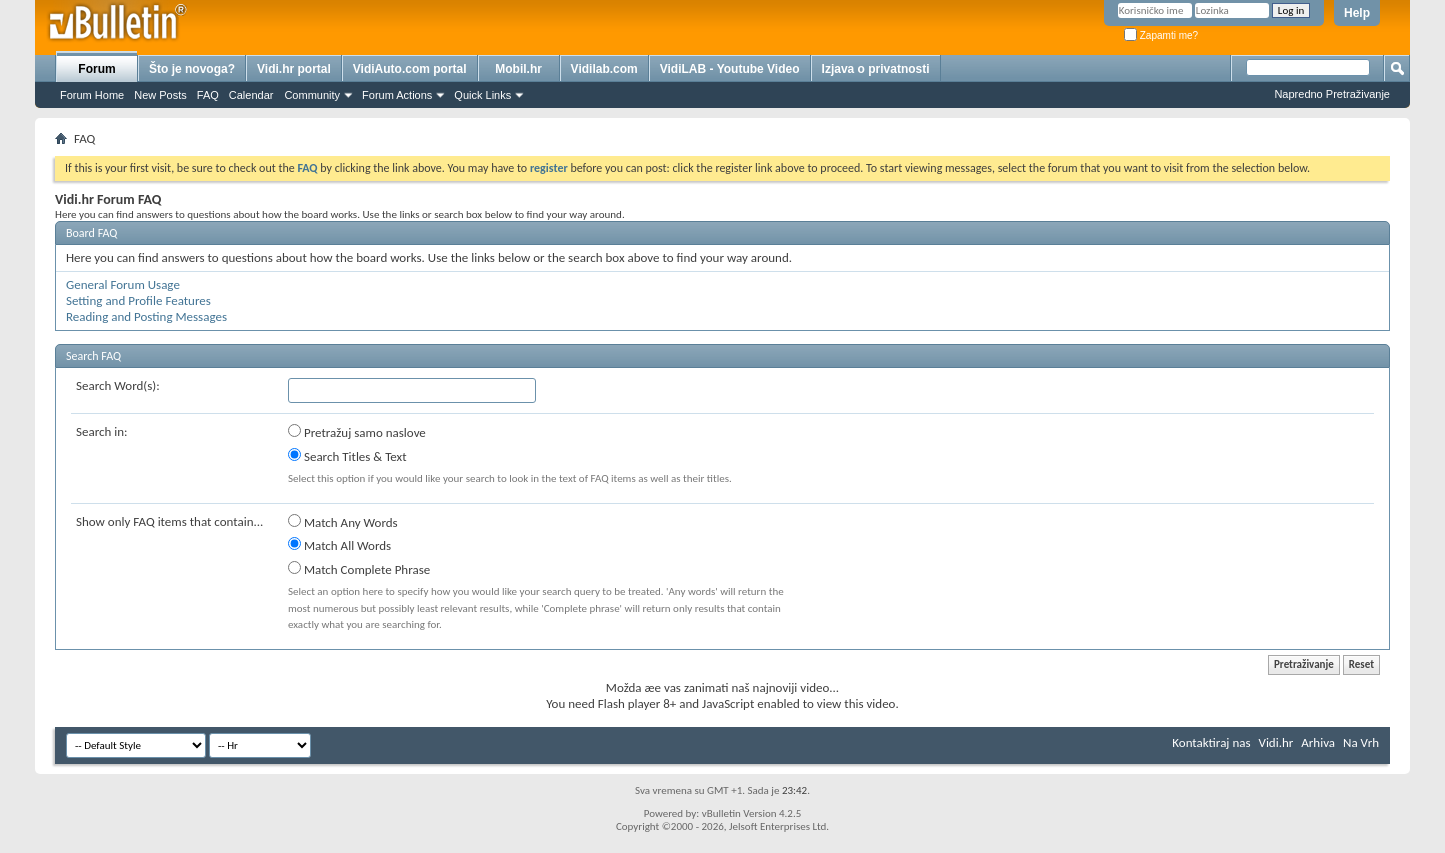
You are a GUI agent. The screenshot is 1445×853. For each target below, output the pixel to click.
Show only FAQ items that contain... (169, 521)
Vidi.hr (1276, 742)
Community (312, 95)
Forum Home (92, 95)
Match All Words (339, 545)
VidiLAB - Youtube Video (730, 69)
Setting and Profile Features (138, 300)
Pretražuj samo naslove (357, 432)
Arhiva (1318, 742)
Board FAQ (91, 233)
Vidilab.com (604, 69)
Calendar (251, 95)
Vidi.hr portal (294, 69)
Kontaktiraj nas (1211, 742)
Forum (96, 69)
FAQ (208, 95)
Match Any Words (343, 522)
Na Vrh (1361, 742)
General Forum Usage (123, 284)
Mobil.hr (518, 69)
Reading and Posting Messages (146, 316)
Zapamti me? (1161, 35)
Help (1357, 13)
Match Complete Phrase (359, 569)
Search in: (102, 431)
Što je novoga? (192, 69)
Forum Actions (397, 95)
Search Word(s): (118, 385)
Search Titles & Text (347, 456)
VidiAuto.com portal (410, 69)
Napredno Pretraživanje (1332, 94)
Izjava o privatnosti (876, 69)
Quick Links (482, 95)
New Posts (160, 95)
